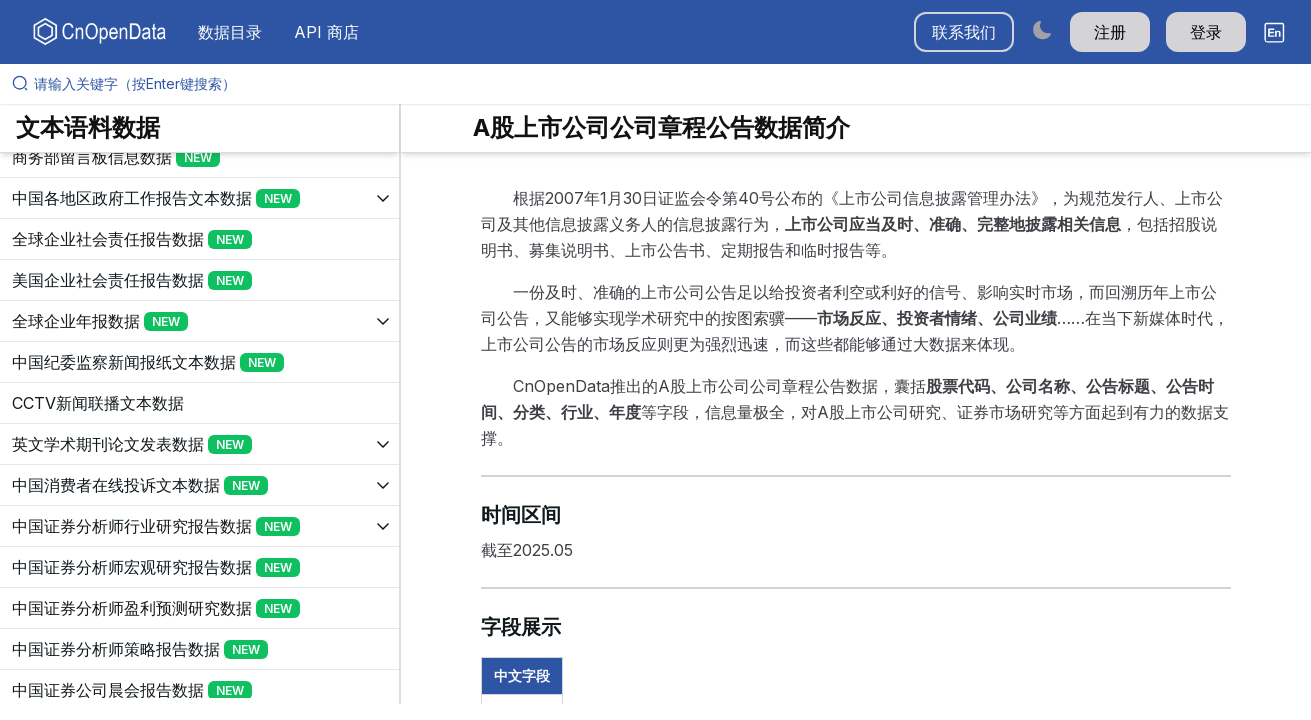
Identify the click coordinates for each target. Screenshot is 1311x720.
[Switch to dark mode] (1042, 29)
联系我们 (964, 32)
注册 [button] (1110, 32)
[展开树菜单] (199, 157)
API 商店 (326, 32)
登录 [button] (1206, 32)
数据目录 (230, 32)
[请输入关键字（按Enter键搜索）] (663, 84)
